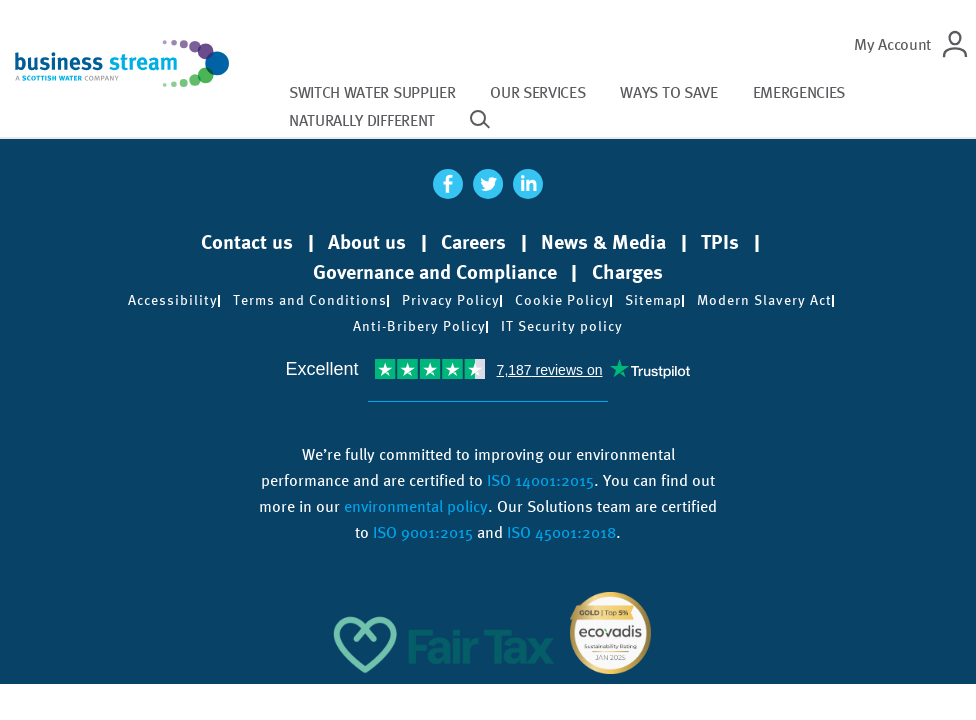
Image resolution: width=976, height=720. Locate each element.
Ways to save (668, 92)
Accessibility (173, 300)
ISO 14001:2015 (540, 480)
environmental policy (416, 506)
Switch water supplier (372, 92)
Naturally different (362, 120)
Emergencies (799, 92)
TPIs (720, 242)
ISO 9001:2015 (423, 532)
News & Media (603, 242)
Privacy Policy (451, 300)
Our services (537, 92)
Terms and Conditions (310, 300)
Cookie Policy (562, 300)
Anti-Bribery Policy (419, 326)
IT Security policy (562, 326)
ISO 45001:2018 (561, 532)
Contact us (247, 242)
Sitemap (653, 300)
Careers (473, 242)
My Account (892, 44)
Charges (627, 272)
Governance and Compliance (435, 272)
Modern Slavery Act (764, 300)
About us (367, 242)
